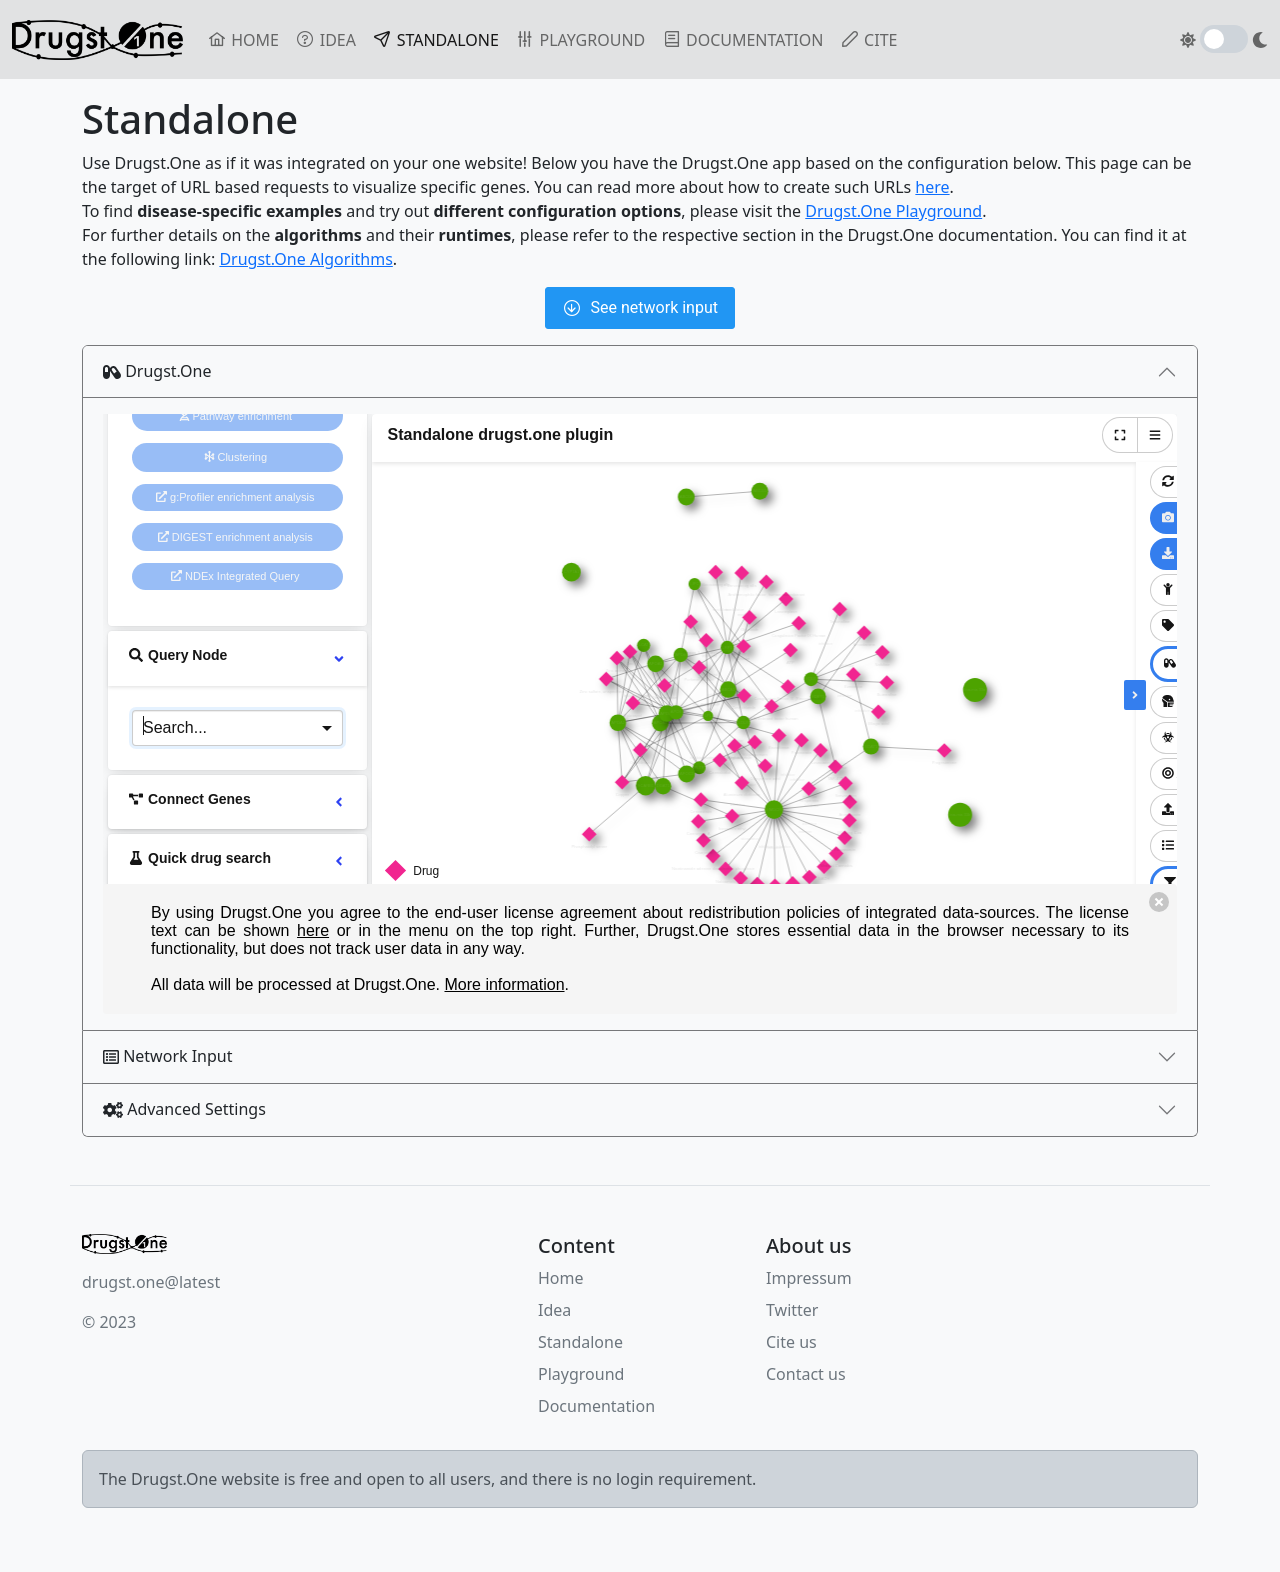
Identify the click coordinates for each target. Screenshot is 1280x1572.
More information (504, 984)
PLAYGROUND (580, 40)
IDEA (325, 40)
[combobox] (237, 725)
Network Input (168, 1056)
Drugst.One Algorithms (305, 259)
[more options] (339, 658)
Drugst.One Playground (893, 211)
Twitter (792, 1310)
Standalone (580, 1342)
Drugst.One (157, 371)
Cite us (791, 1342)
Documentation (596, 1406)
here (932, 187)
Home (561, 1278)
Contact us (806, 1374)
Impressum (809, 1278)
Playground (581, 1374)
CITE (868, 40)
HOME (243, 40)
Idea (554, 1310)
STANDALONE (439, 39)
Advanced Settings (184, 1109)
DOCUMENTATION (742, 40)
